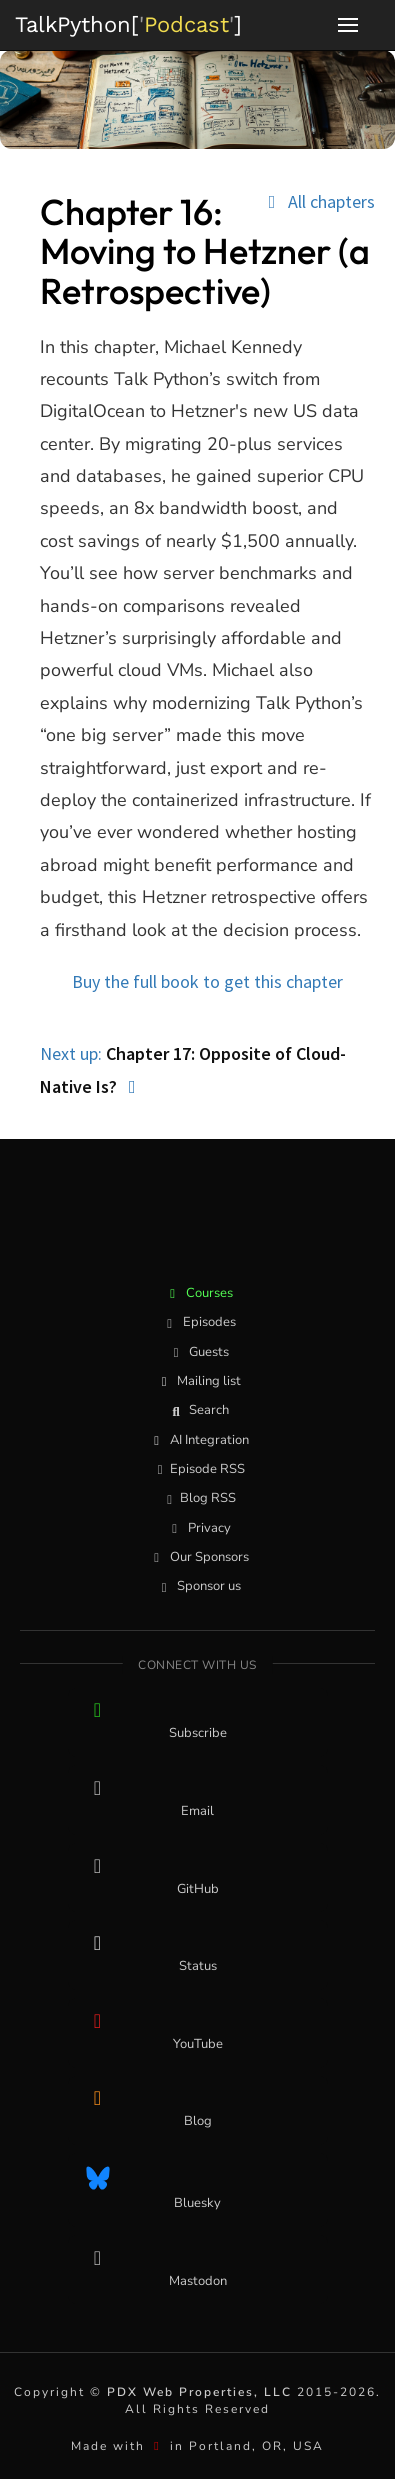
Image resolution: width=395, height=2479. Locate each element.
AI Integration (198, 1440)
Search (197, 1410)
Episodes (198, 1322)
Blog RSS (198, 1498)
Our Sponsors (198, 1557)
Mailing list (197, 1381)
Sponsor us (197, 1586)
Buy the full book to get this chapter (207, 981)
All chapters (317, 202)
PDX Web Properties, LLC (199, 2392)
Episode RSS (197, 1469)
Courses (198, 1293)
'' (128, 24)
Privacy (198, 1528)
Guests (197, 1352)
